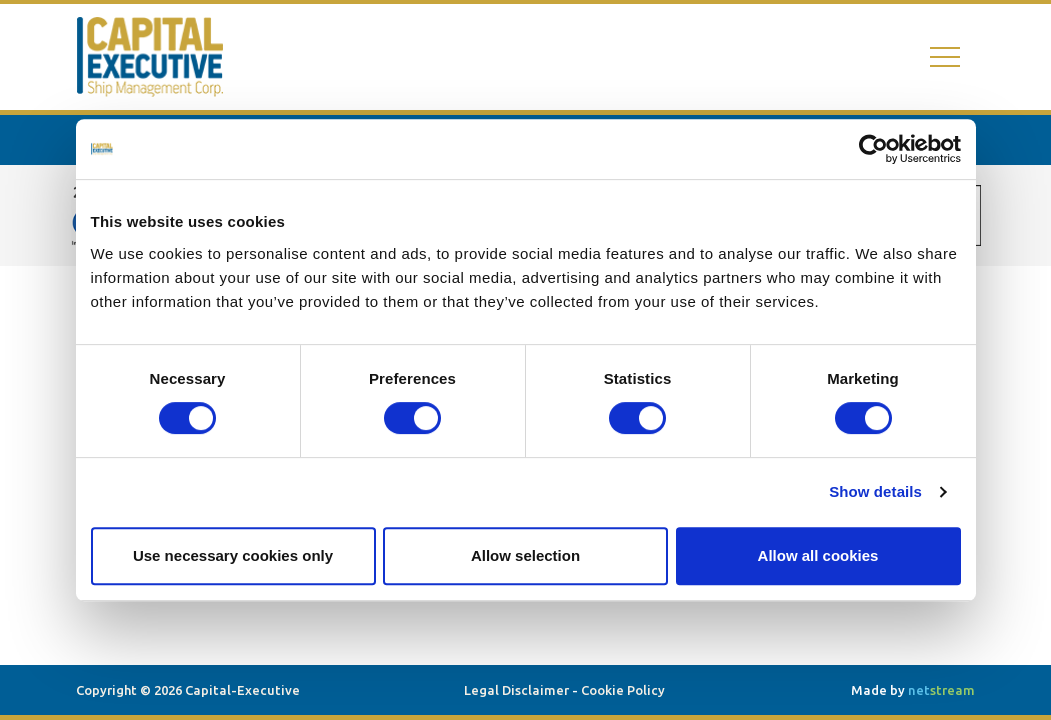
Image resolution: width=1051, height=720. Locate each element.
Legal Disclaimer (516, 690)
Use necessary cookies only (233, 555)
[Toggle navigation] (945, 57)
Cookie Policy (623, 690)
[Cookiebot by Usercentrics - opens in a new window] (873, 149)
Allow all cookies (818, 555)
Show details (875, 491)
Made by (913, 690)
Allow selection (525, 555)
